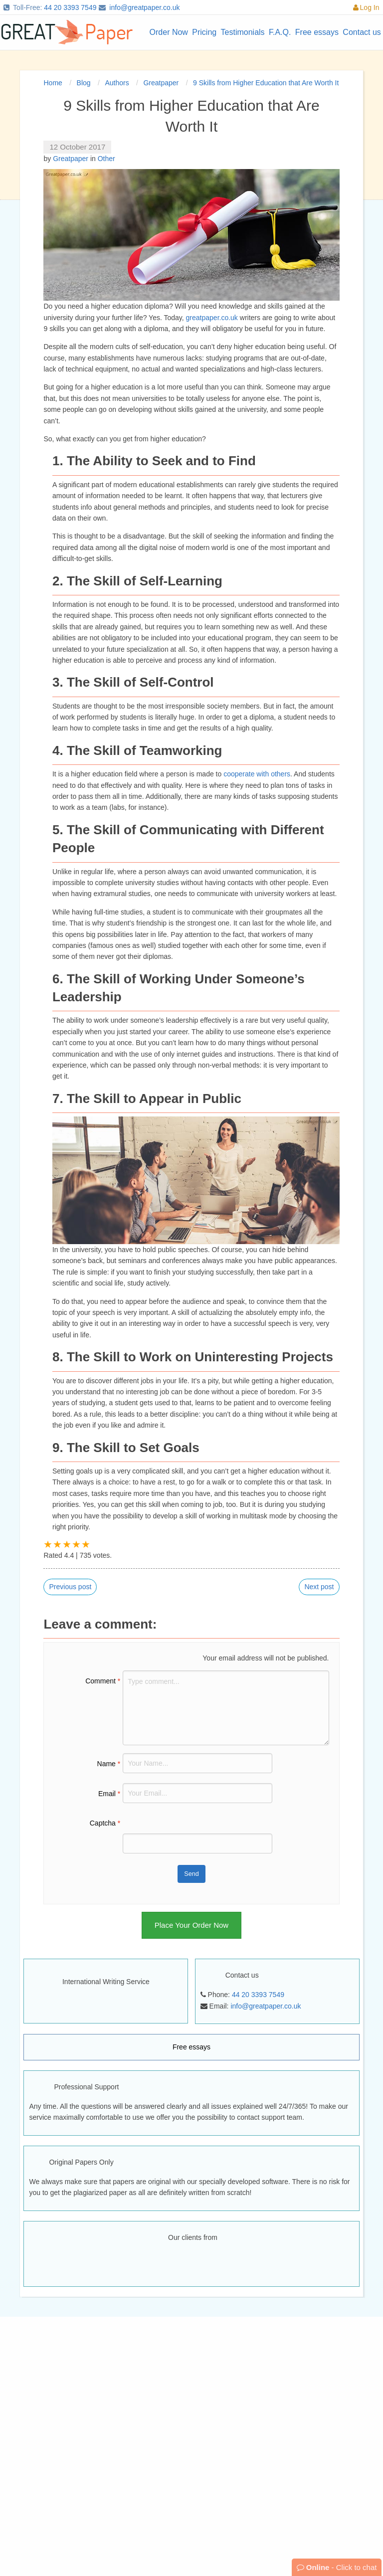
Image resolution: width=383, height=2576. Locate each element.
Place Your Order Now (191, 1925)
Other (106, 159)
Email (109, 1794)
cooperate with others (256, 774)
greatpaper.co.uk (212, 318)
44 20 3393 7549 (70, 7)
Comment (102, 1681)
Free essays (191, 2047)
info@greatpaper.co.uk (144, 7)
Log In (366, 7)
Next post (319, 1587)
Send (191, 1873)
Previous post (70, 1587)
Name (109, 1764)
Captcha (105, 1823)
